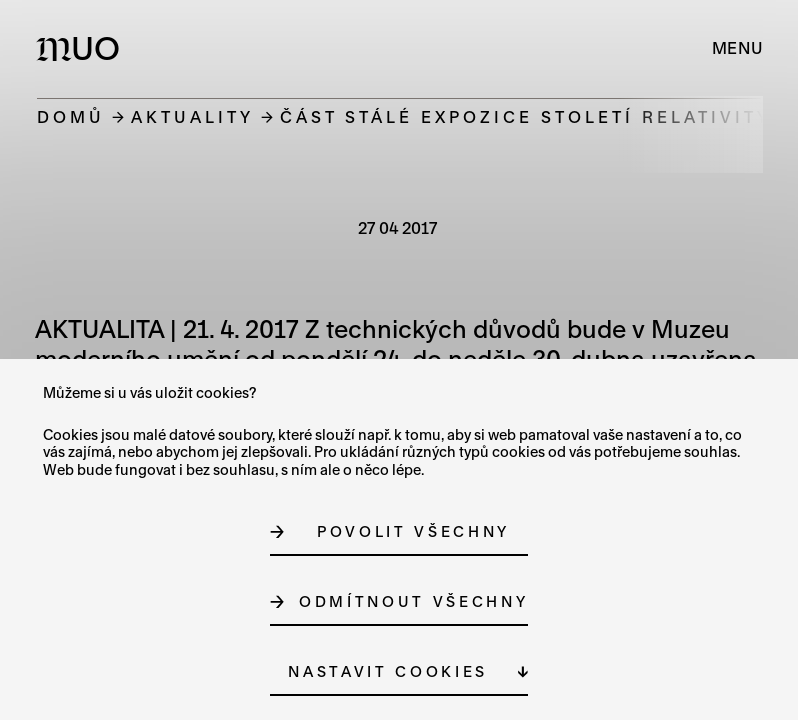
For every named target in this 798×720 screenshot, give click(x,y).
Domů (71, 116)
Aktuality (192, 116)
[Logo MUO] (82, 48)
